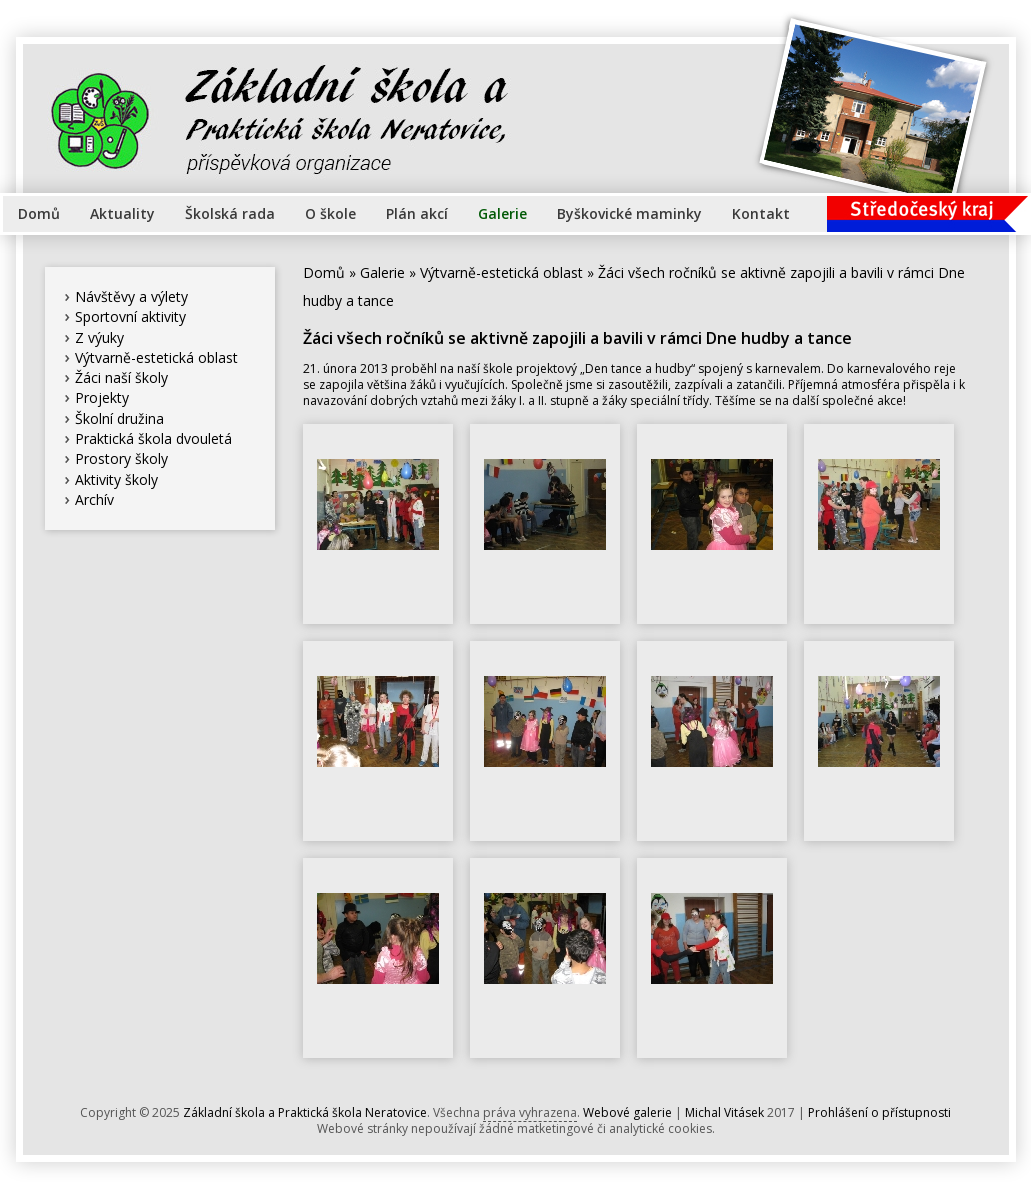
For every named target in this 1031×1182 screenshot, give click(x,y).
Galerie (502, 213)
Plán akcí (417, 213)
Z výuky (99, 337)
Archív (94, 499)
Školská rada (230, 213)
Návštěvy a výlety (131, 296)
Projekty (102, 397)
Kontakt (761, 213)
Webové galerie (627, 1112)
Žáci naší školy (121, 377)
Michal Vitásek (724, 1112)
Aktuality (122, 213)
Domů (39, 213)
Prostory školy (121, 458)
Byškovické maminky (629, 213)
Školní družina (119, 418)
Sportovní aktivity (130, 316)
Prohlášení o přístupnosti (879, 1112)
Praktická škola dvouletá (153, 438)
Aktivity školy (116, 479)
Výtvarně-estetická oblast (156, 357)
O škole (330, 213)
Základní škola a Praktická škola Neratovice (305, 1112)
